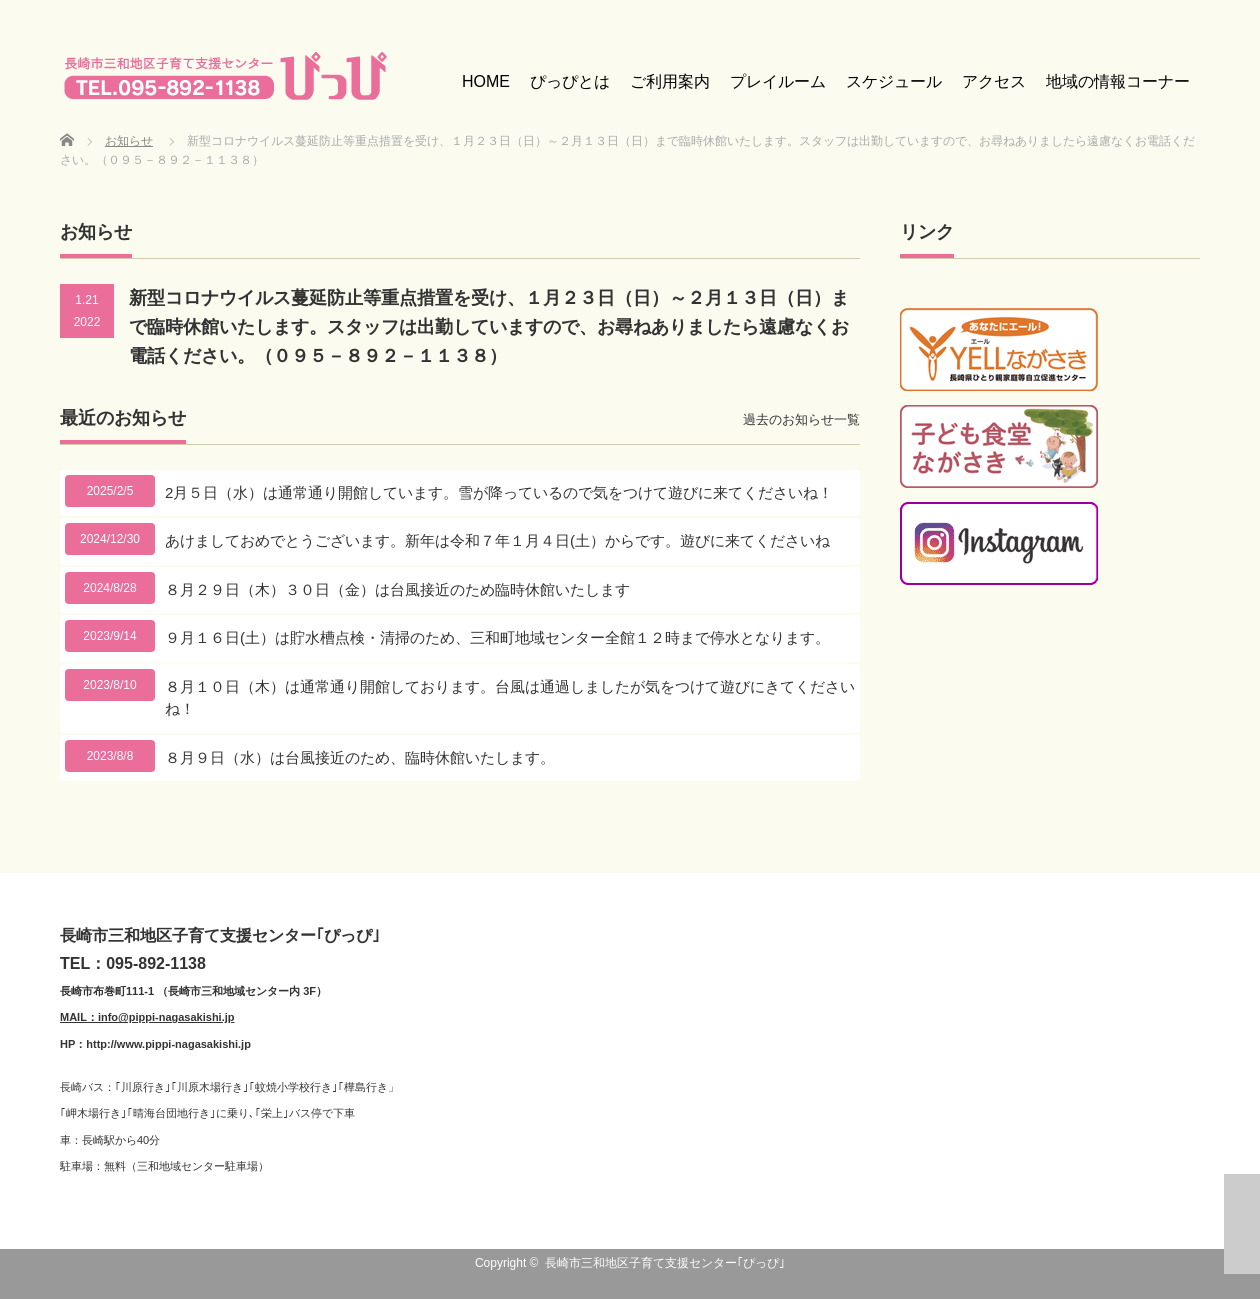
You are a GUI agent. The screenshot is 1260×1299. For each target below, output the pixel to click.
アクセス (994, 81)
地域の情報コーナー (1118, 81)
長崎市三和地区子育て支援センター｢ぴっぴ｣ (665, 1263)
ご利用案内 (670, 81)
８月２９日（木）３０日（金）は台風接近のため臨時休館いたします (397, 589)
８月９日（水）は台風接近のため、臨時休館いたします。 (360, 757)
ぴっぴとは (570, 81)
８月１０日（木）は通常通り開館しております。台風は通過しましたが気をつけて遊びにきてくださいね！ (510, 698)
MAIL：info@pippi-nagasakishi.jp (147, 1017)
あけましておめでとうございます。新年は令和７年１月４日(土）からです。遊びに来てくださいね (497, 540)
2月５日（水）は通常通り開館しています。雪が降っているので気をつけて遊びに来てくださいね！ (499, 492)
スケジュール (894, 81)
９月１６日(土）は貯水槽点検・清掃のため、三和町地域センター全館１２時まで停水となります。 (497, 637)
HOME (486, 81)
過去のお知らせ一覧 (801, 419)
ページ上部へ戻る (1242, 1224)
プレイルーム (778, 81)
